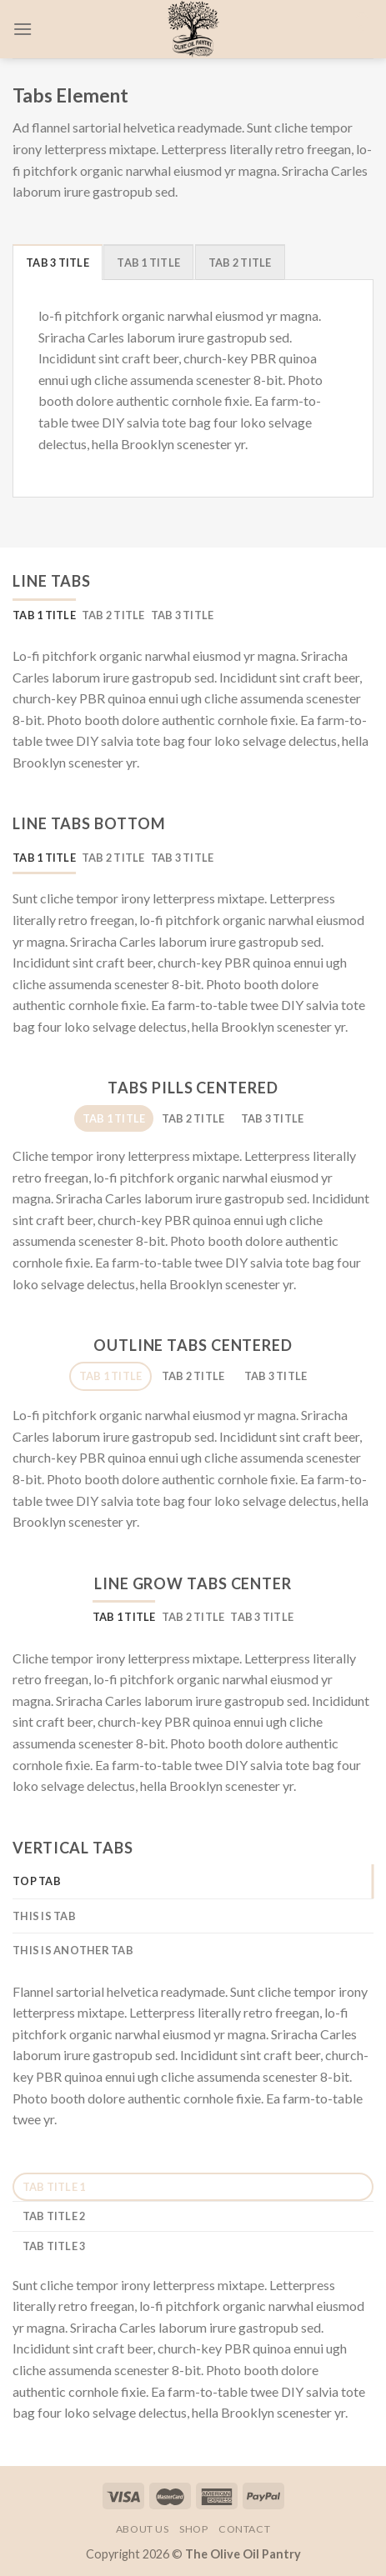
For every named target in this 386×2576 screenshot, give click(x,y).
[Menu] (23, 28)
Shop (193, 2529)
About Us (142, 2529)
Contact (244, 2529)
